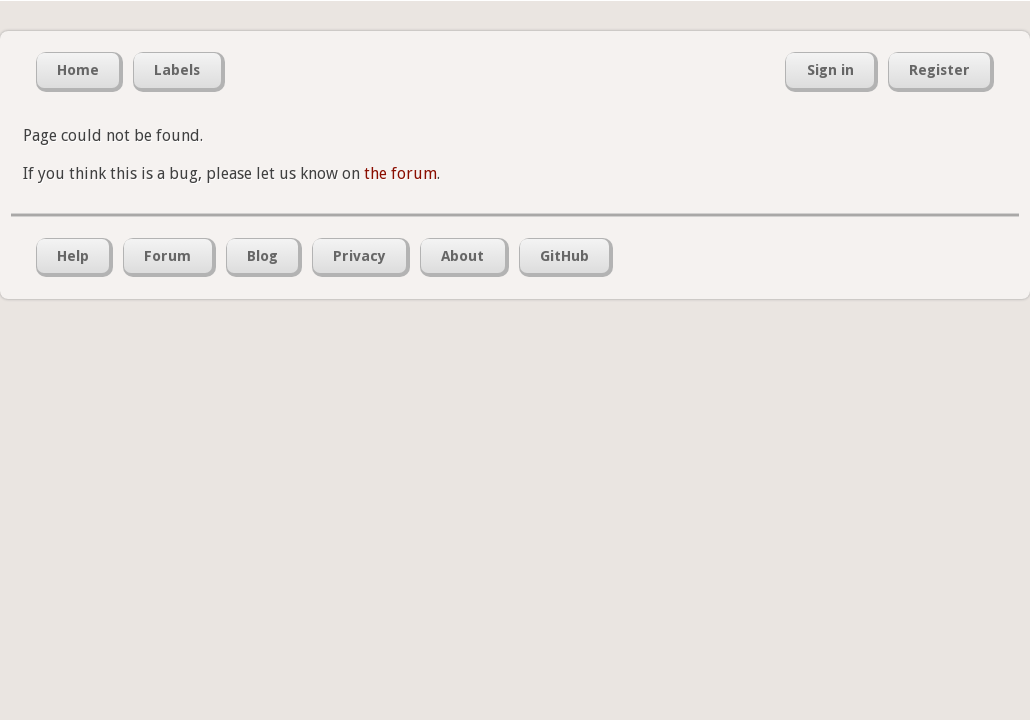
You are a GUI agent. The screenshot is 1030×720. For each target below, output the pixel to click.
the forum (400, 173)
